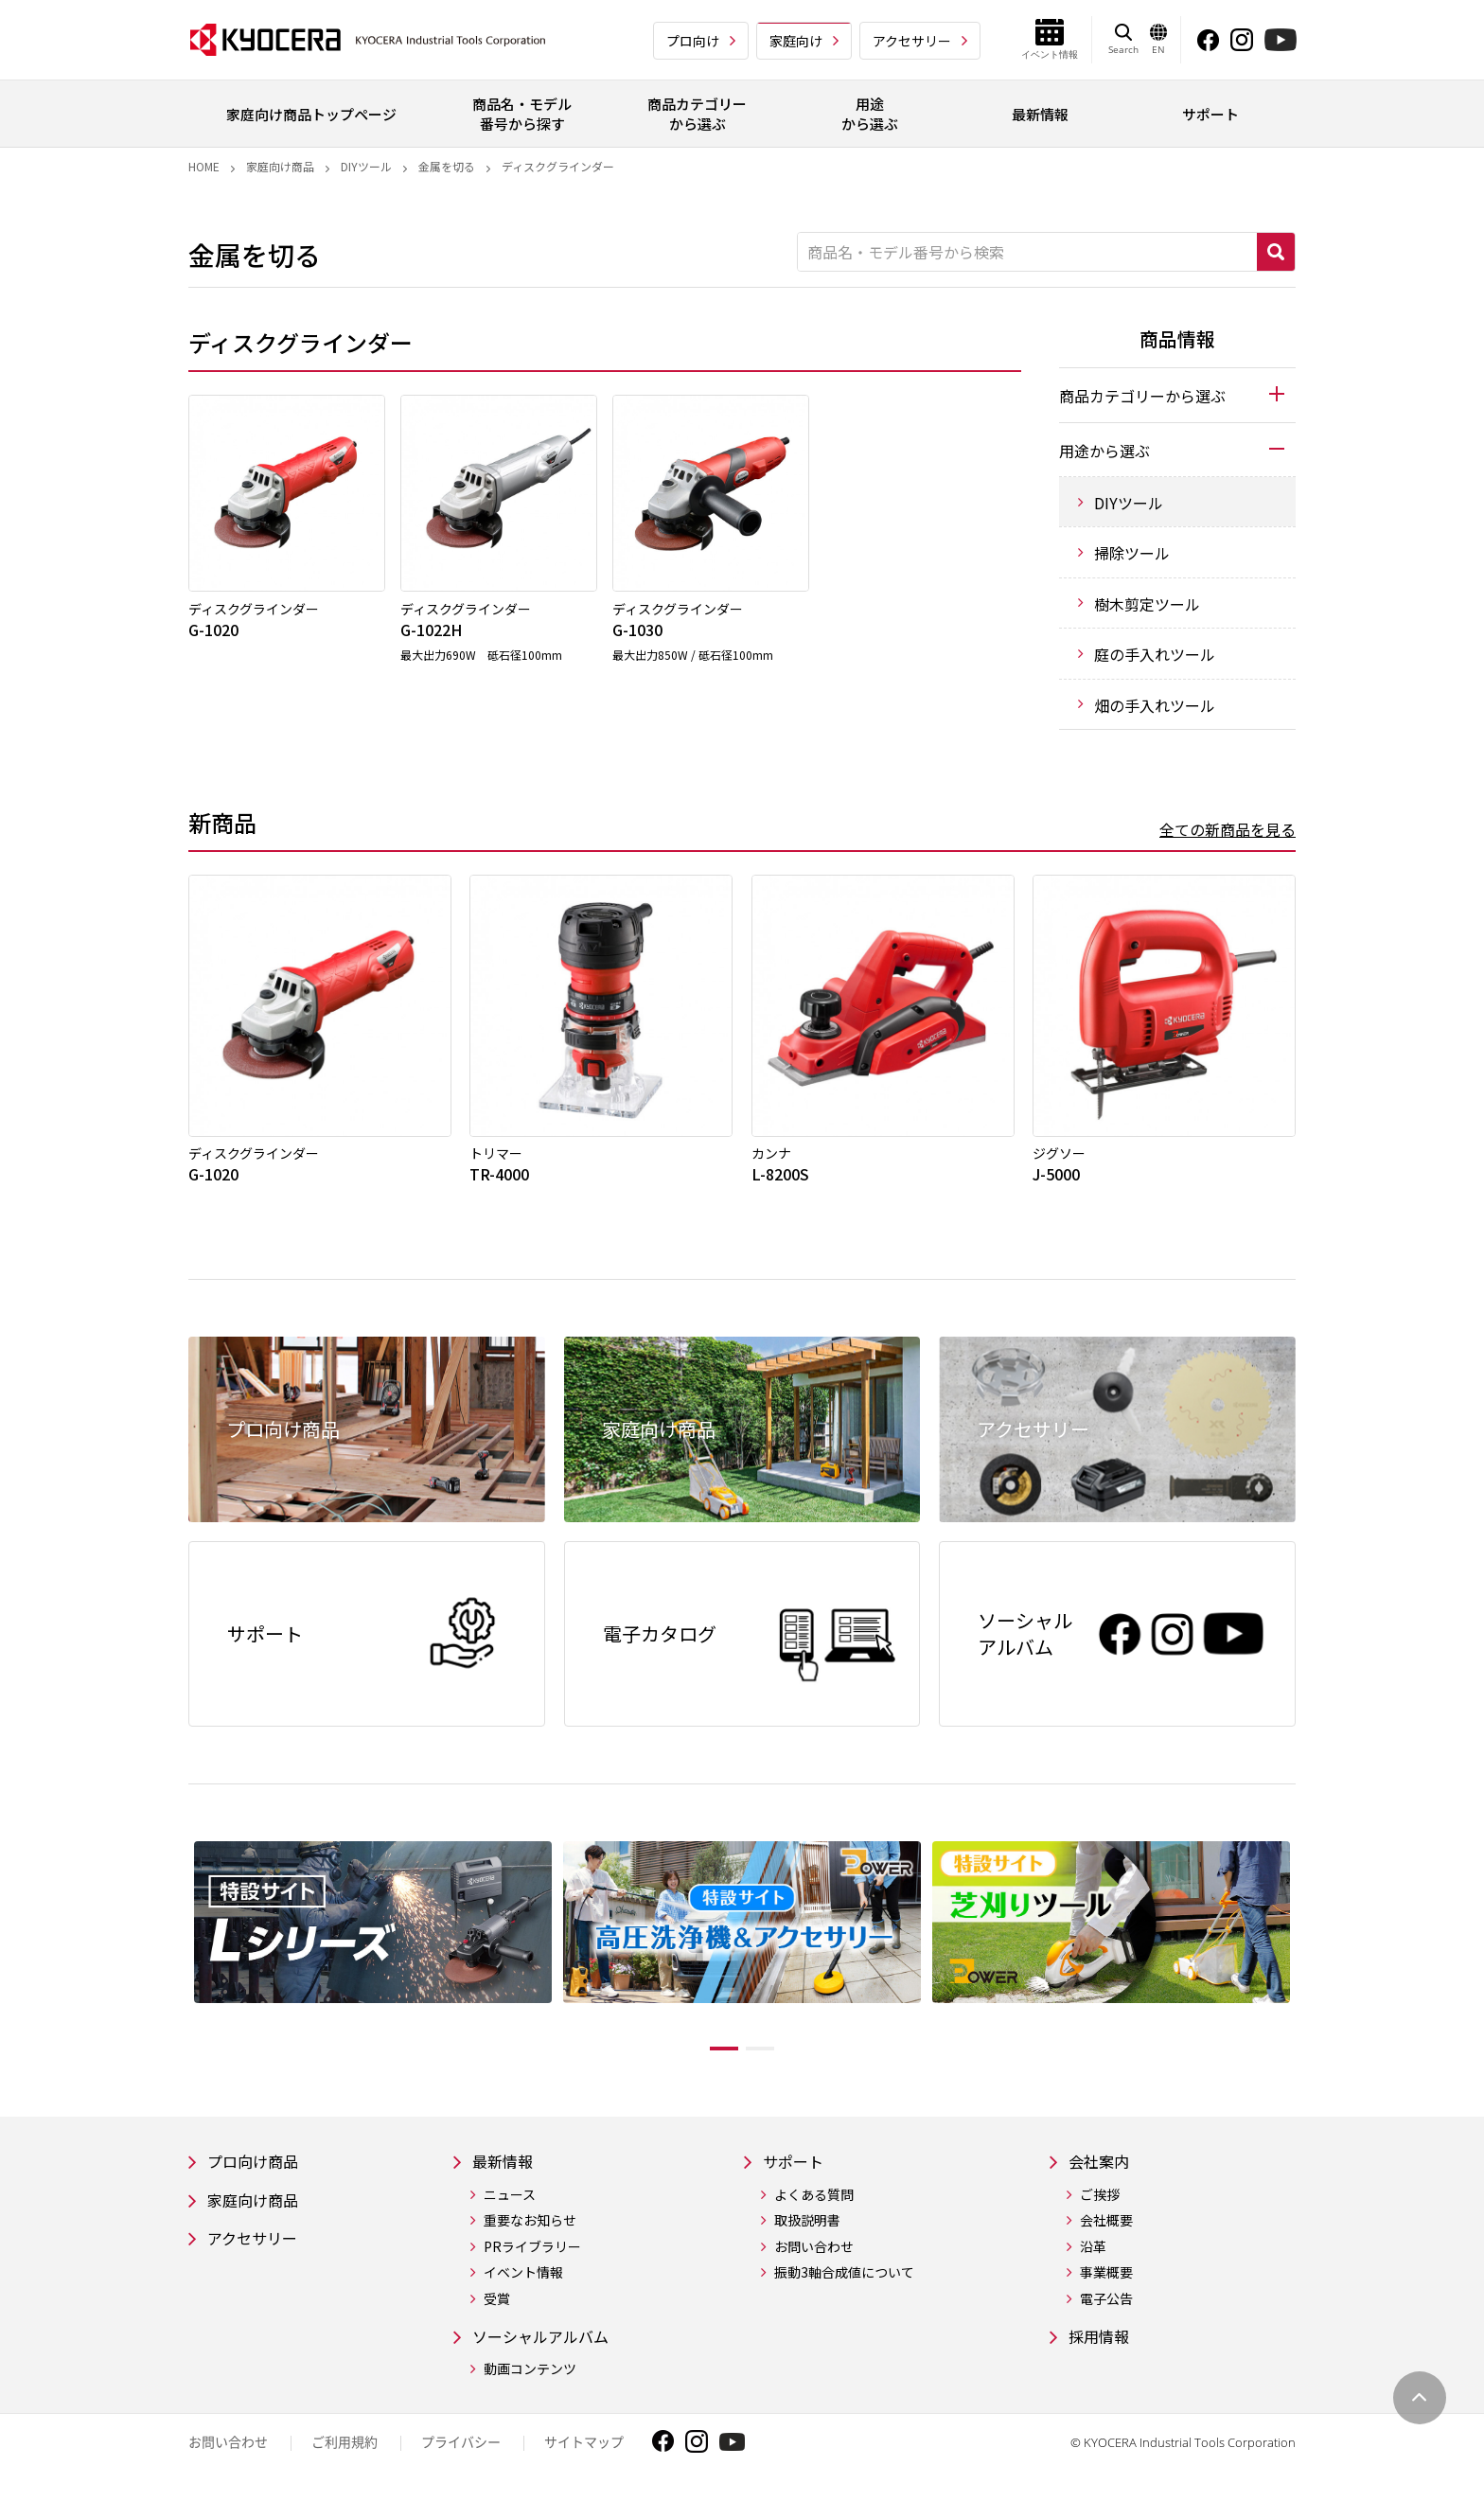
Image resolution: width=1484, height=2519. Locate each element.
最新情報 (506, 2174)
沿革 (1093, 2260)
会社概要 (1106, 2235)
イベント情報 (523, 2287)
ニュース (510, 2208)
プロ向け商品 (258, 2174)
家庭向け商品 (280, 166)
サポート (805, 2174)
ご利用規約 (344, 2458)
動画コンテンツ (530, 2385)
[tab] (1177, 394)
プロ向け (692, 40)
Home (204, 166)
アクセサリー (912, 40)
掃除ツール (1132, 552)
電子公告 (1106, 2312)
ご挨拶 (1100, 2208)
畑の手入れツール (1154, 705)
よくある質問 (822, 2208)
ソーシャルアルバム (549, 2351)
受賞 (497, 2312)
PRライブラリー (532, 2260)
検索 (1276, 252)
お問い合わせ (822, 2260)
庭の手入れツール (1154, 654)
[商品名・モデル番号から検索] (1027, 252)
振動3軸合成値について (853, 2287)
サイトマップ (584, 2458)
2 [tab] (774, 2060)
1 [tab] (709, 2060)
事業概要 (1106, 2287)
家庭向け (795, 40)
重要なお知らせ (530, 2235)
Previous (174, 1961)
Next (1309, 1961)
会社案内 (1103, 2174)
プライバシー (461, 2458)
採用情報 (1103, 2351)
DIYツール (366, 166)
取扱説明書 (816, 2235)
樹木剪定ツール (1147, 604)
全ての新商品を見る (1227, 829)
